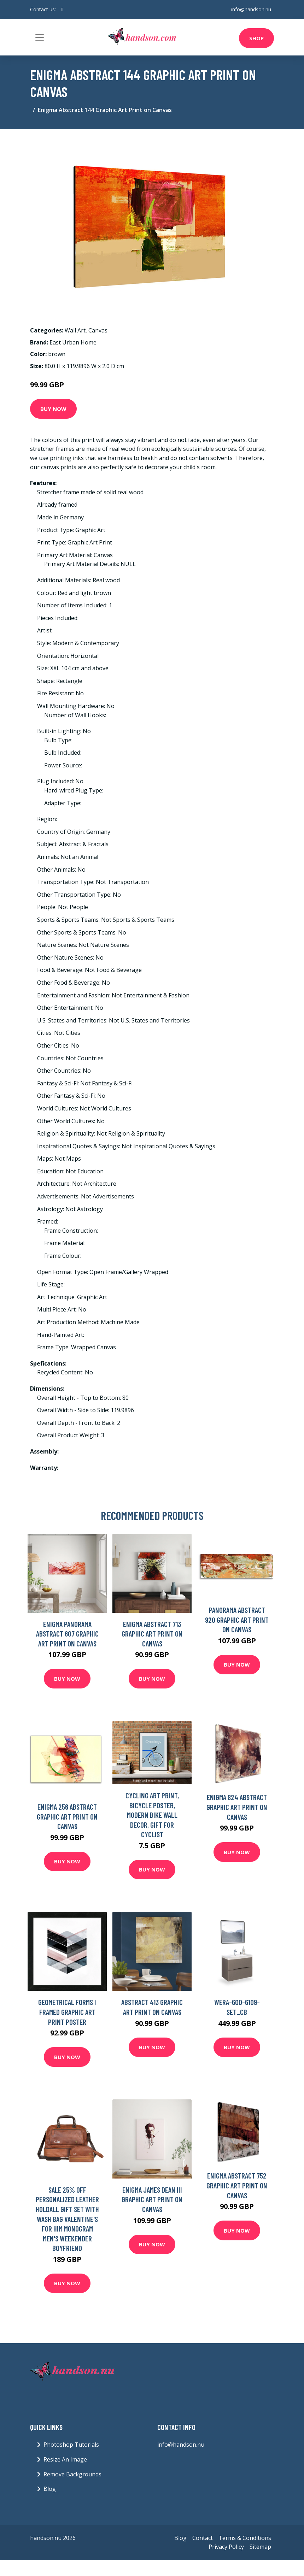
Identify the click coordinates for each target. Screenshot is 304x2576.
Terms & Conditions (244, 2538)
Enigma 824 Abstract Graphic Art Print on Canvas (236, 1807)
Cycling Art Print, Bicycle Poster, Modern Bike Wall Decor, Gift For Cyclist (152, 1815)
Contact (202, 2538)
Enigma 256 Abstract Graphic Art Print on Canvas (67, 1816)
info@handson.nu (251, 9)
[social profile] (62, 9)
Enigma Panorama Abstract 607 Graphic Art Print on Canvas (67, 1634)
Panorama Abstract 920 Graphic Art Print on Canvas (237, 1619)
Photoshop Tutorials (71, 2444)
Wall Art (75, 330)
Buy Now (53, 408)
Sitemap (260, 2547)
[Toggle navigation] (39, 37)
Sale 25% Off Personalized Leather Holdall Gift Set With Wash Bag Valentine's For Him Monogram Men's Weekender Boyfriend (67, 2219)
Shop (256, 38)
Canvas (97, 330)
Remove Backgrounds (72, 2474)
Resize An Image (65, 2459)
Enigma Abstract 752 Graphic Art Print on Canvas (236, 2185)
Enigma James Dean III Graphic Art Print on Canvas (152, 2199)
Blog (49, 2489)
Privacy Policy (226, 2547)
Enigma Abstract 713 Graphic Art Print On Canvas (152, 1634)
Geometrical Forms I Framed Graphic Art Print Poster (67, 2012)
